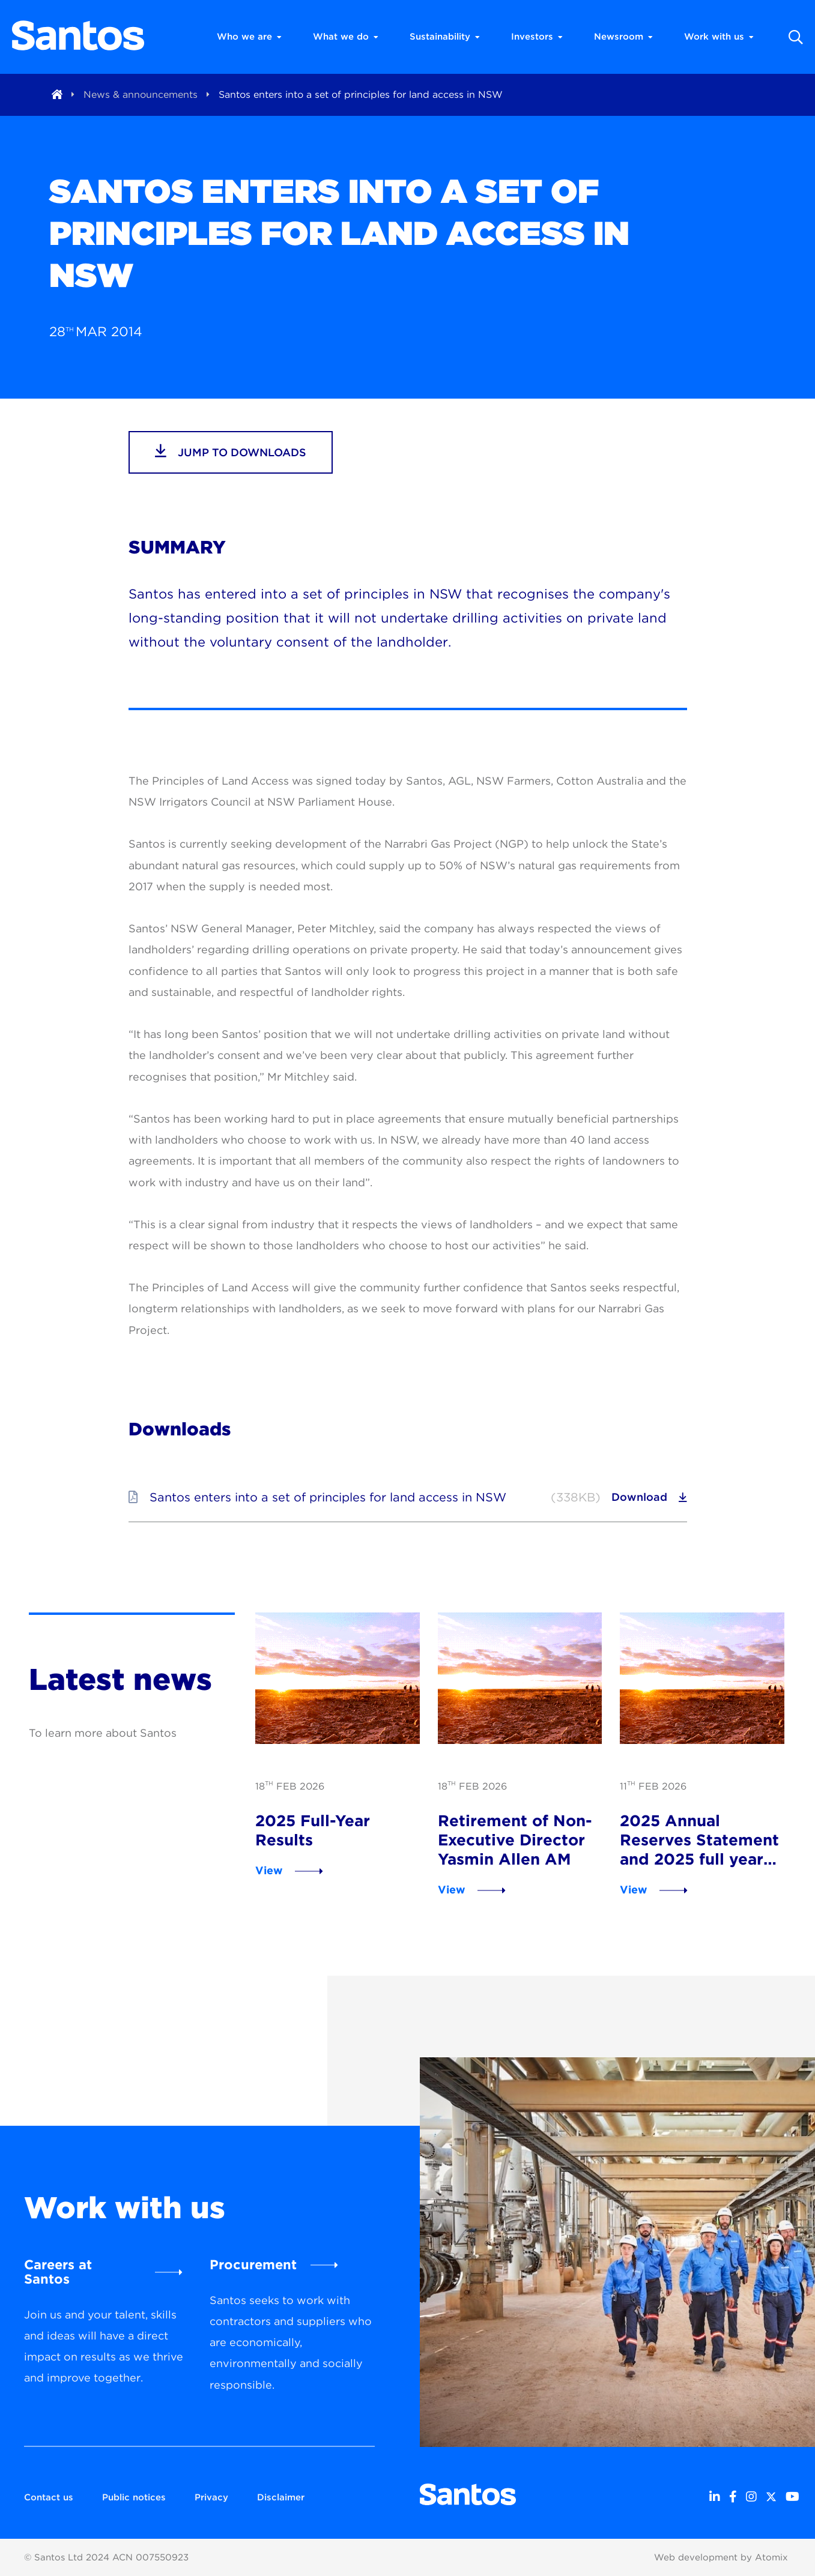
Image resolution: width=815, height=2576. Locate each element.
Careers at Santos (58, 2272)
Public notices (134, 2497)
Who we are (249, 36)
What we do (345, 36)
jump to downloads (230, 451)
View (269, 1870)
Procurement (253, 2264)
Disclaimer (280, 2497)
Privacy (211, 2497)
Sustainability (445, 36)
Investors (537, 36)
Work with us (719, 36)
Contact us (48, 2497)
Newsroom (623, 36)
